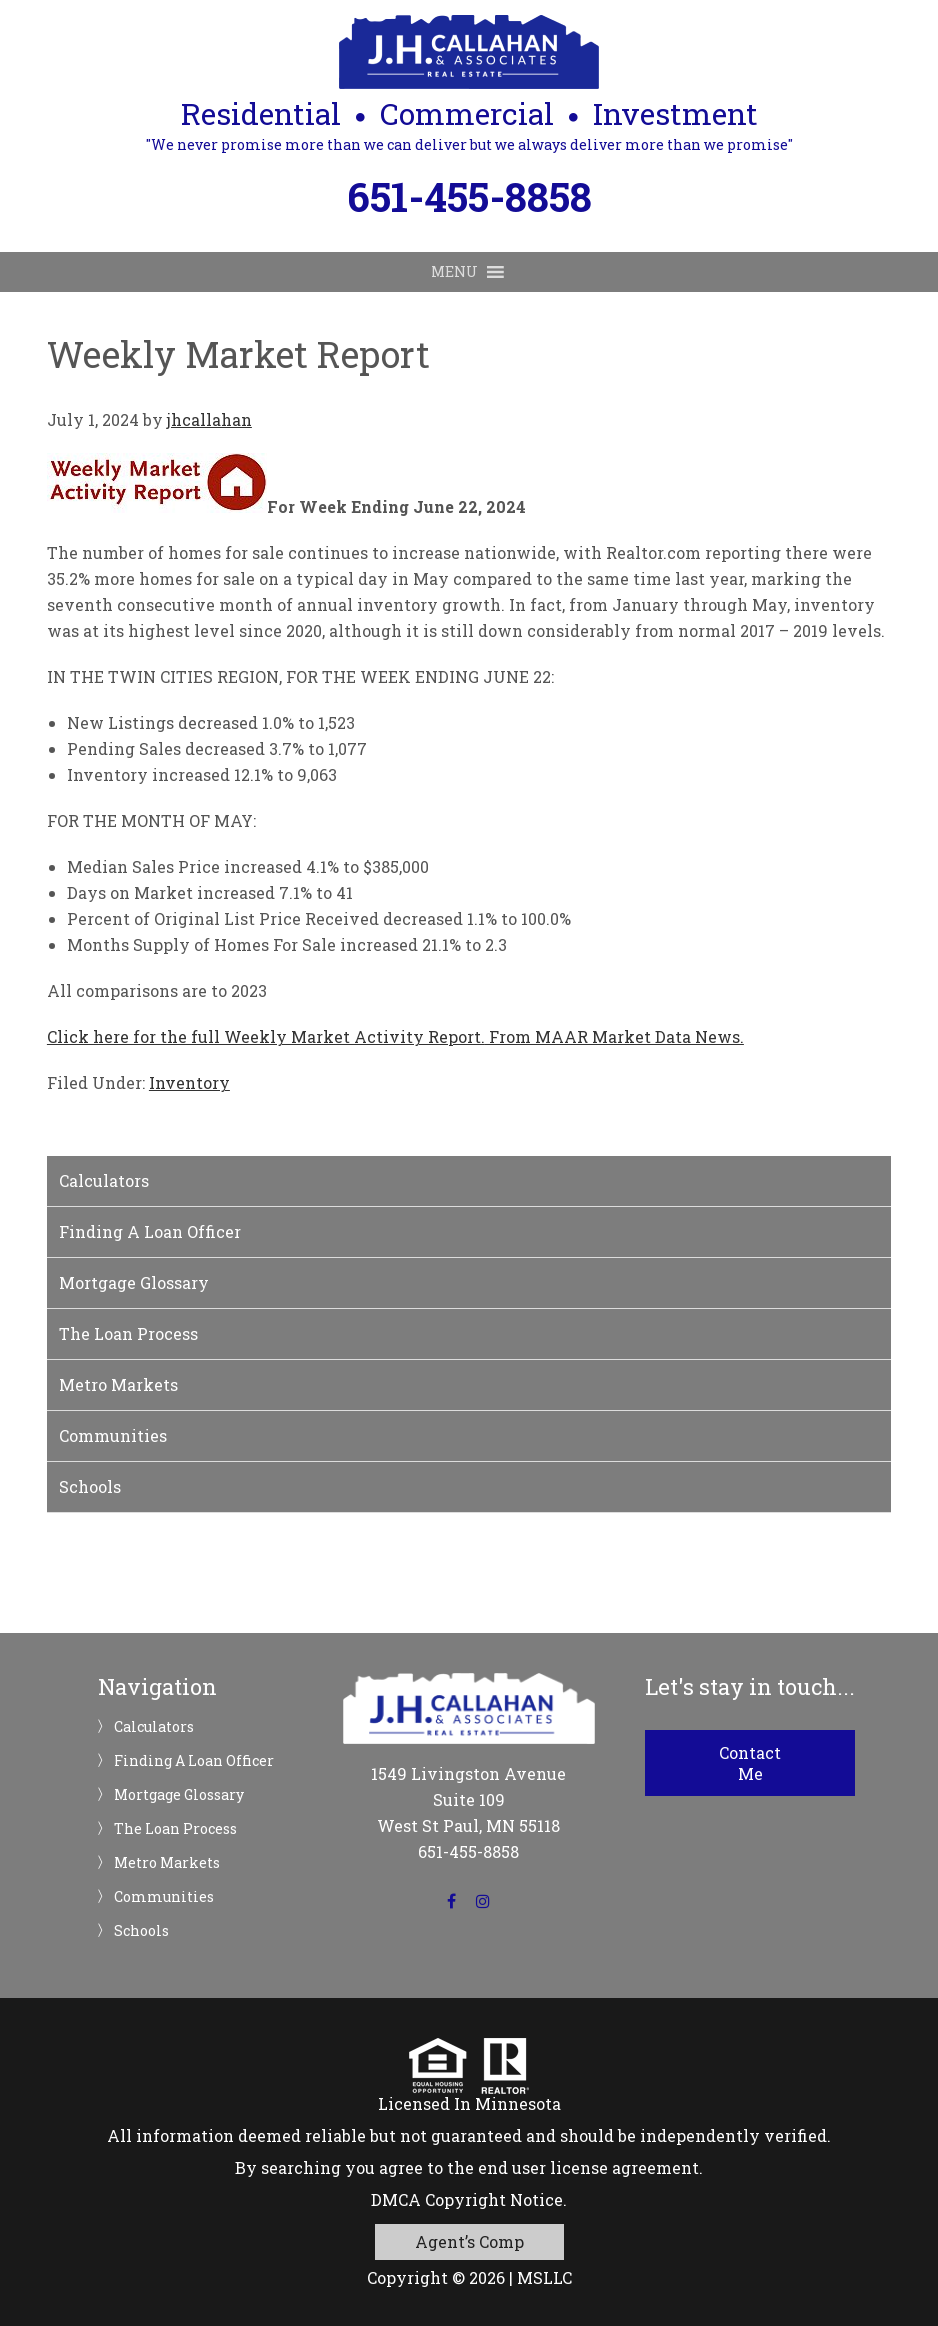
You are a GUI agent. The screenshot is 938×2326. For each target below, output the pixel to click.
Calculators (104, 1180)
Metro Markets (118, 1384)
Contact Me (750, 1763)
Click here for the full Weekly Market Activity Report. (266, 1036)
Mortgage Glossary (134, 1282)
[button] (454, 272)
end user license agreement (588, 2167)
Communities (113, 1435)
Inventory (189, 1082)
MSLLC (544, 2277)
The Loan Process (128, 1333)
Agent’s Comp (469, 2241)
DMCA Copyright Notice (467, 2199)
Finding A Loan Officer (150, 1231)
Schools (90, 1486)
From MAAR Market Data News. (614, 1036)
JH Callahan (469, 52)
